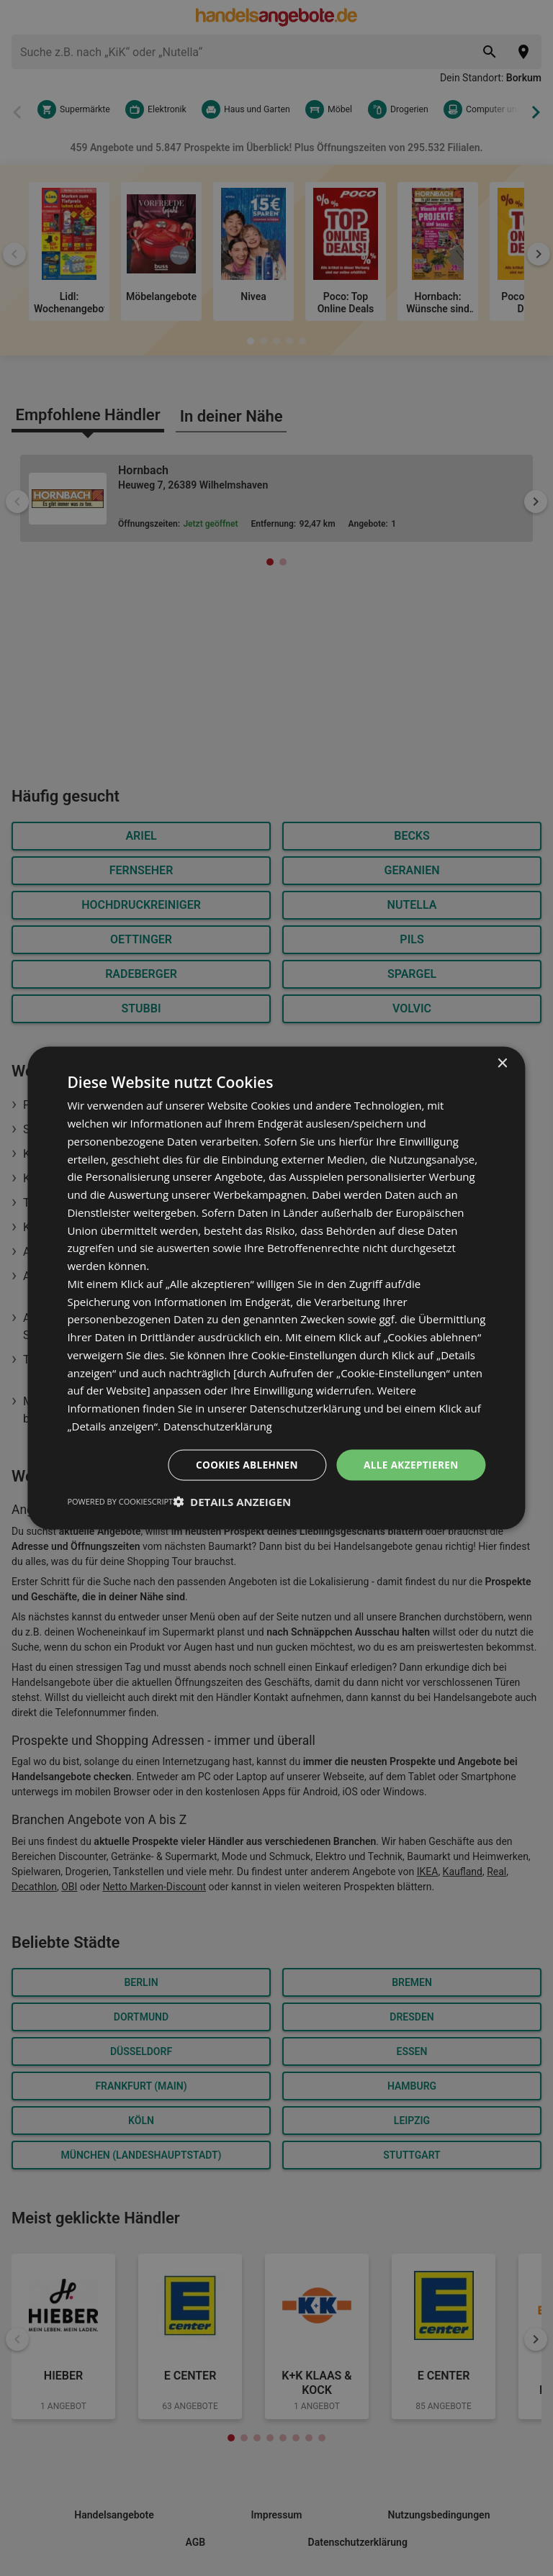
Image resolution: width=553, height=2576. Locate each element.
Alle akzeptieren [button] (409, 1464)
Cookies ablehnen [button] (242, 1464)
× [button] (502, 1063)
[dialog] (276, 1288)
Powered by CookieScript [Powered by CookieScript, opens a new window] (120, 1501)
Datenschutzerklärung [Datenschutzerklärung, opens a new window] (219, 1425)
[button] (232, 1501)
